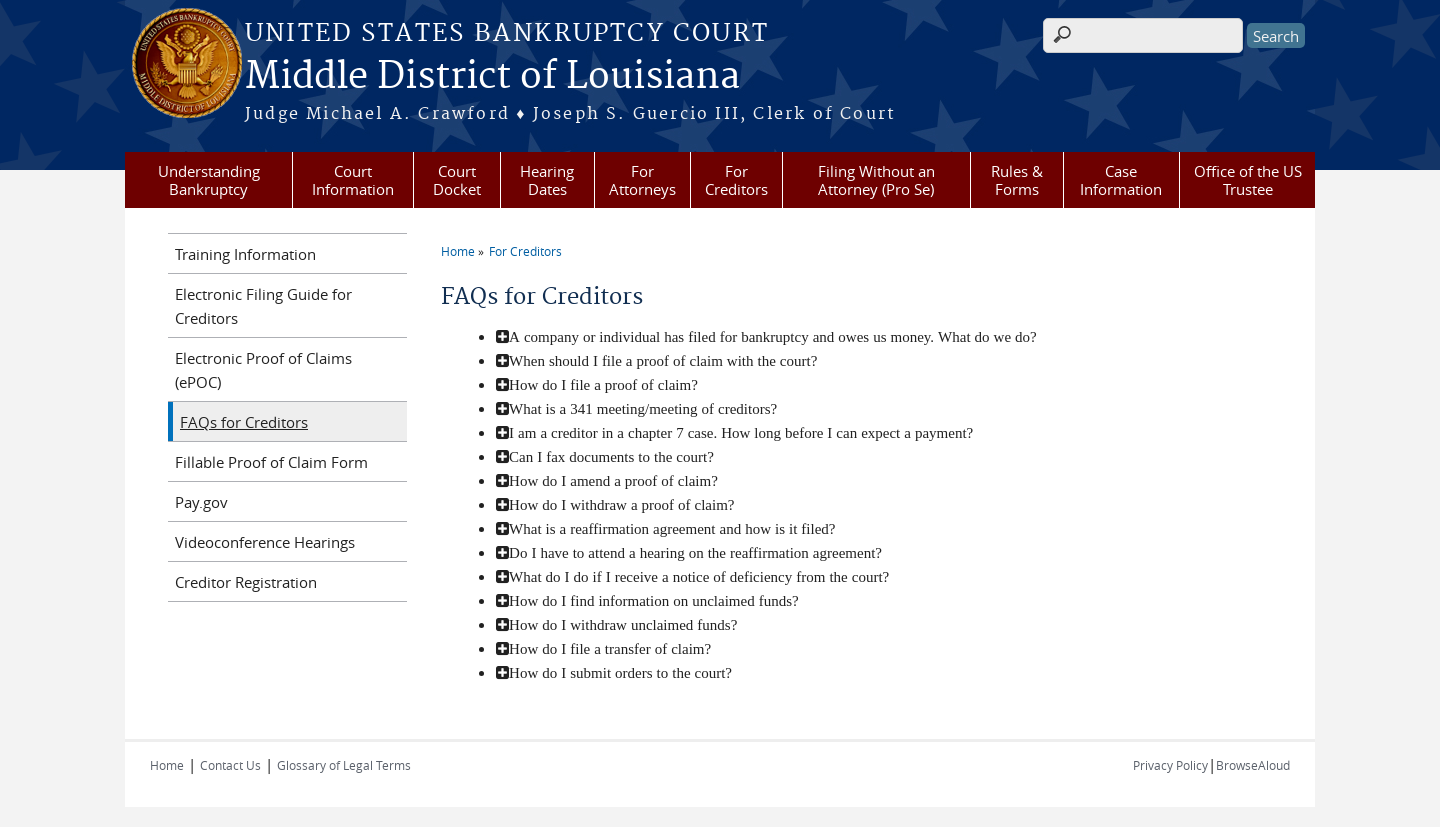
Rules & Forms (1017, 180)
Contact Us (230, 765)
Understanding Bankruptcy (209, 180)
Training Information (245, 254)
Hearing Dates (547, 180)
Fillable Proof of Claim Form (271, 462)
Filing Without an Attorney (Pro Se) (876, 180)
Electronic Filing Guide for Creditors (263, 306)
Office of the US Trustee (1248, 180)
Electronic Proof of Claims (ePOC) (263, 370)
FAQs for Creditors (244, 422)
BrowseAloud (1253, 765)
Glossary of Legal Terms (344, 765)
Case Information (1121, 180)
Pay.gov (201, 502)
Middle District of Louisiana (492, 77)
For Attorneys (642, 180)
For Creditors (736, 180)
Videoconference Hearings (265, 542)
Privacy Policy (1170, 765)
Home (458, 251)
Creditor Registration (246, 582)
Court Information (353, 180)
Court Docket (457, 180)
